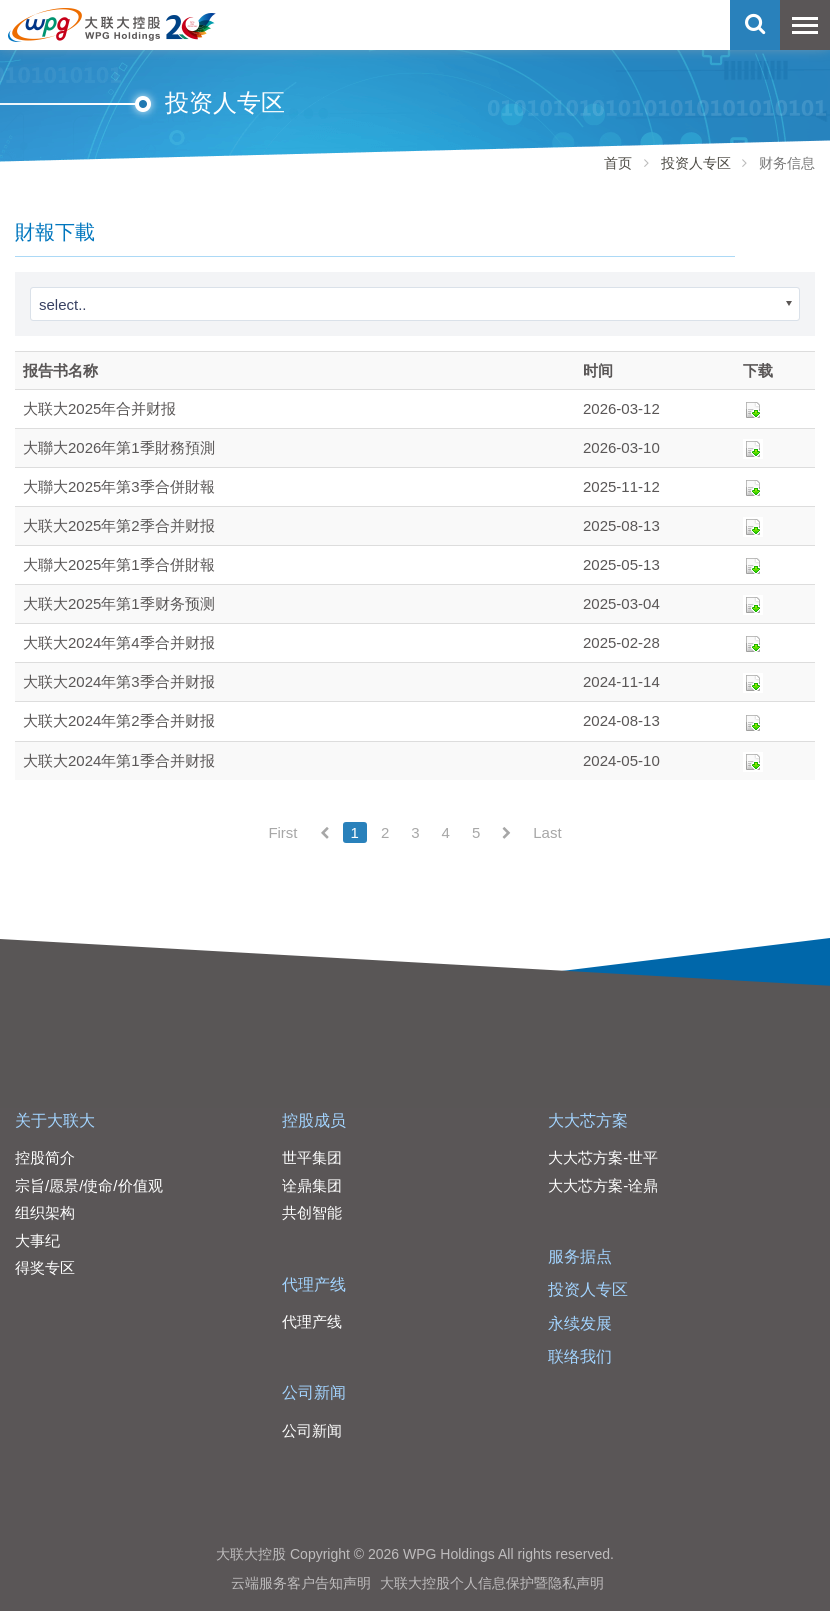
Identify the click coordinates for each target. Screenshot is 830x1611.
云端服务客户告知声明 (301, 1583)
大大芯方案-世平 (603, 1157)
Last (547, 832)
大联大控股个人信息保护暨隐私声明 (492, 1583)
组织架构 (45, 1212)
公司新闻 (314, 1392)
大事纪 (37, 1240)
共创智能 (312, 1212)
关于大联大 (55, 1120)
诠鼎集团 (312, 1185)
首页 (618, 163)
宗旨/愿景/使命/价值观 (89, 1185)
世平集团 (312, 1157)
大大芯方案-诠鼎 (603, 1185)
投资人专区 (696, 163)
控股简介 (45, 1157)
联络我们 (580, 1356)
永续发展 (580, 1323)
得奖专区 (45, 1267)
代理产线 (314, 1284)
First (282, 832)
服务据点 (580, 1256)
